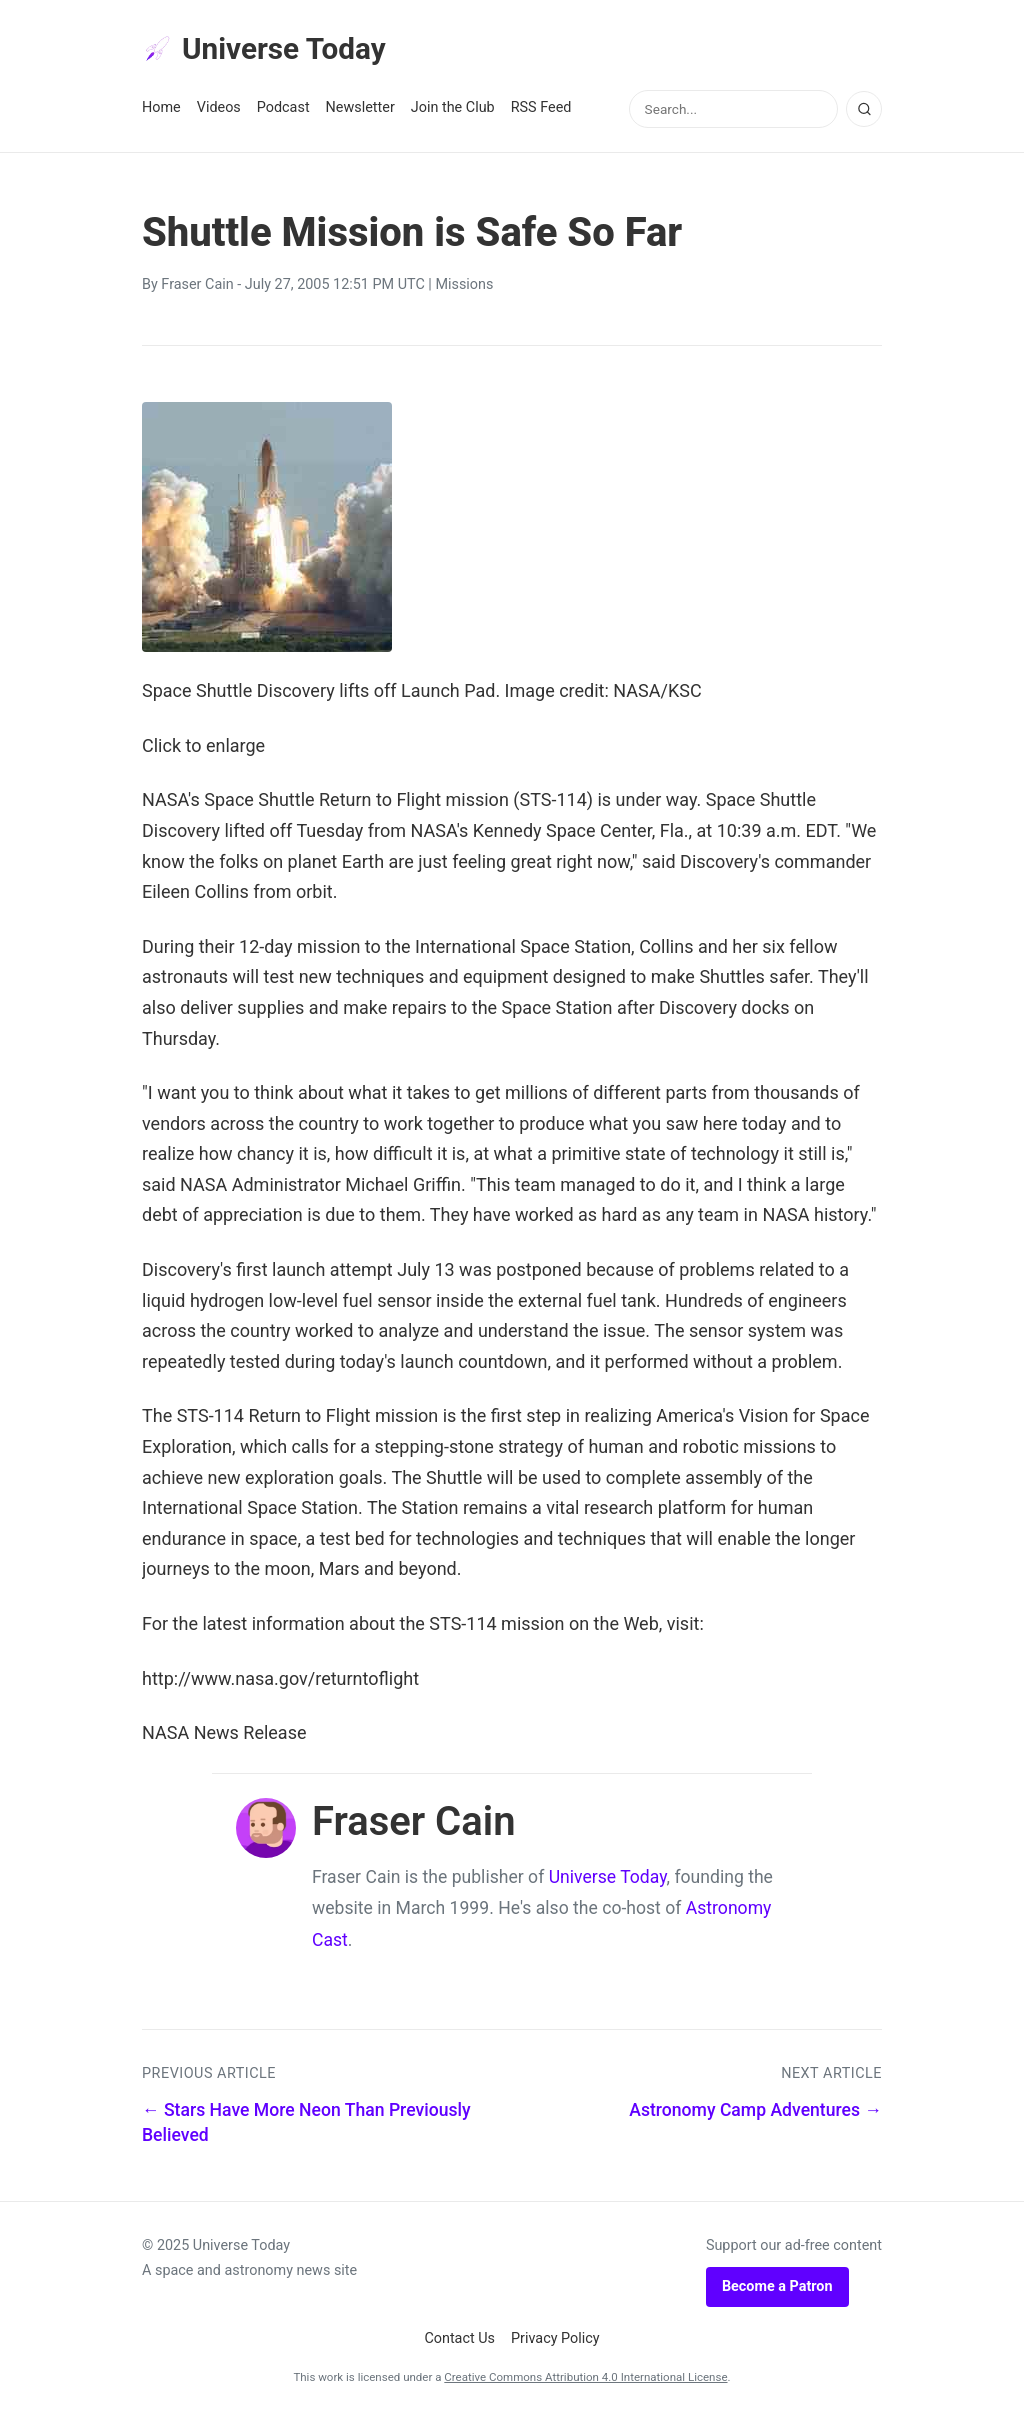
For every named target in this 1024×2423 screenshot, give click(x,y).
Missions (464, 288)
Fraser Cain (197, 288)
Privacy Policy (555, 2342)
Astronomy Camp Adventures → (755, 2114)
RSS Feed (541, 111)
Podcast (283, 111)
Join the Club (453, 111)
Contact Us (459, 2342)
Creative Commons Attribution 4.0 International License (585, 2381)
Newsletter (360, 111)
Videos (219, 111)
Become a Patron (777, 2290)
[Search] (864, 113)
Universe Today (272, 51)
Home (161, 111)
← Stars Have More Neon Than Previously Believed (306, 2126)
